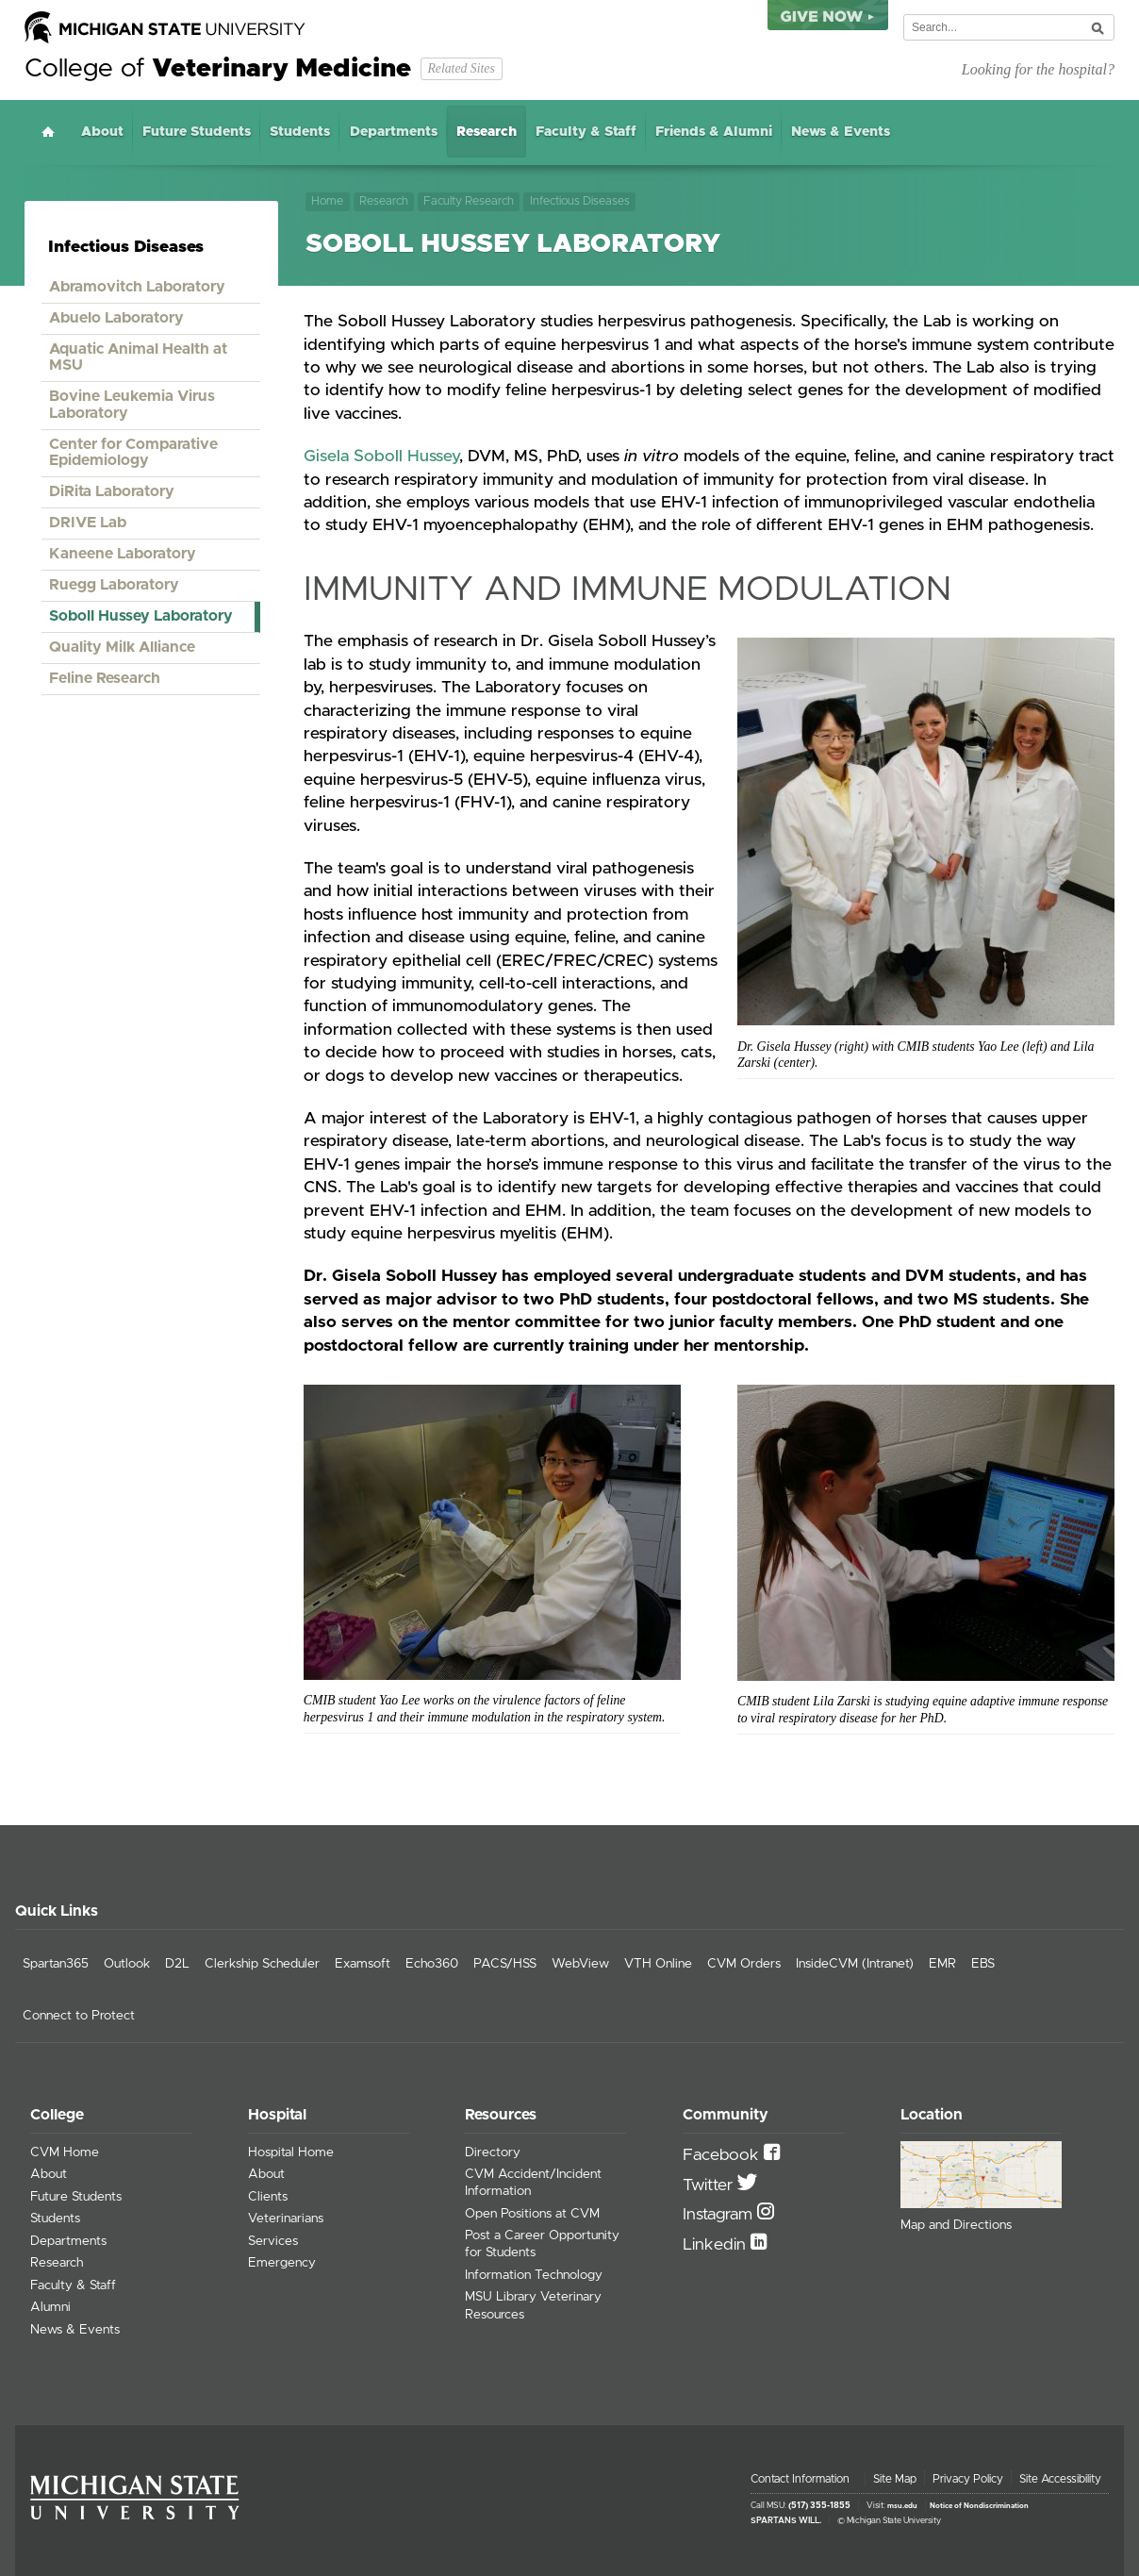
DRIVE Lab (87, 522)
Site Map (894, 2479)
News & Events (840, 132)
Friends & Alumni (713, 132)
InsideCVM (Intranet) (855, 1963)
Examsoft (362, 1963)
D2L (177, 1963)
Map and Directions (956, 2225)
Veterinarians (285, 2218)
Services (273, 2241)
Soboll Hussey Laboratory (141, 615)
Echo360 (431, 1963)
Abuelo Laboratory (116, 317)
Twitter (710, 2185)
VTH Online (658, 1963)
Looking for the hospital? (1038, 69)
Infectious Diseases (580, 201)
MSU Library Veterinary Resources (533, 2305)
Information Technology (534, 2275)
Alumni (50, 2307)
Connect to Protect (79, 2015)
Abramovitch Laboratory (137, 286)
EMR (942, 1963)
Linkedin (717, 2244)
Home (48, 132)
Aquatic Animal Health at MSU (138, 357)
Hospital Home (291, 2152)
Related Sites (460, 68)
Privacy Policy (968, 2479)
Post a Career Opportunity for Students (542, 2244)
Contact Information (800, 2479)
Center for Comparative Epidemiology (133, 453)
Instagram (720, 2214)
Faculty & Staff (586, 132)
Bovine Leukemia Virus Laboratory (132, 405)
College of (218, 69)
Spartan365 (56, 1963)
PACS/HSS (504, 1963)
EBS (983, 1963)
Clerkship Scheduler (262, 1963)
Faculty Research (468, 201)
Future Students (196, 132)
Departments (393, 132)
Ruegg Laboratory (114, 584)
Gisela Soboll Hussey (381, 456)
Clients (268, 2196)
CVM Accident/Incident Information (533, 2183)
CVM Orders (744, 1963)
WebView (580, 1963)
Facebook (723, 2155)
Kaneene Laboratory (122, 553)
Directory (492, 2152)
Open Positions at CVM (532, 2213)
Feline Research (104, 678)
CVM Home (64, 2152)
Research (486, 132)
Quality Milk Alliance (122, 647)
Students (300, 132)
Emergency (282, 2262)
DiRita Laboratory (111, 491)
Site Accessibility (1060, 2479)
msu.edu (902, 2506)
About (102, 132)
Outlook (127, 1963)
